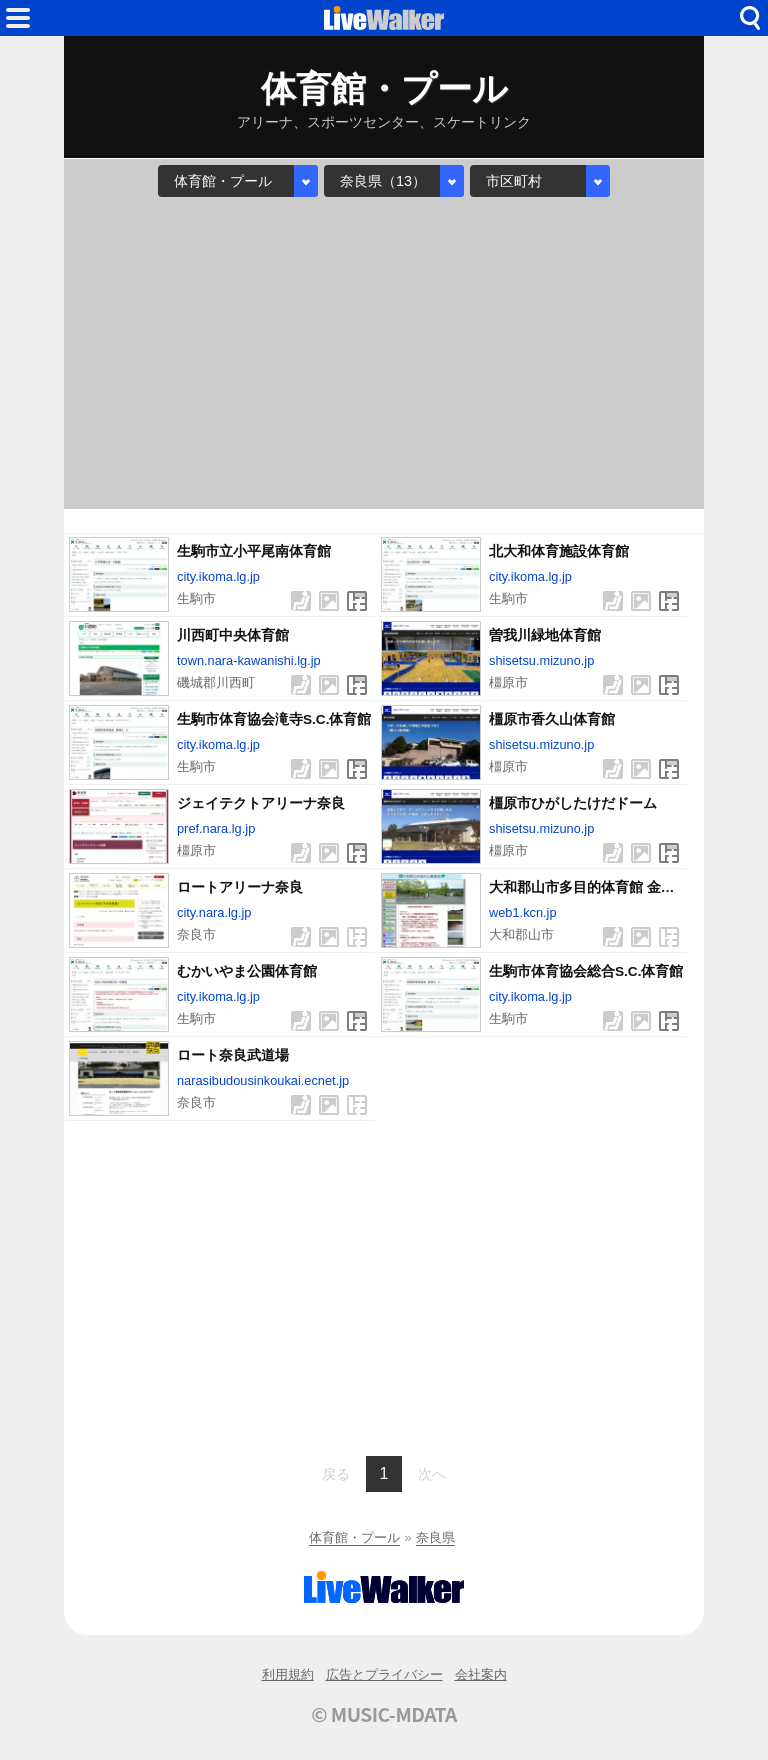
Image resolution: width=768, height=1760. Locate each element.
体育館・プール (354, 1537)
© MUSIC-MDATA (384, 1714)
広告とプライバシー (384, 1674)
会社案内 (481, 1674)
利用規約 (288, 1674)
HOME (384, 18)
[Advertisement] (384, 353)
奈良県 (435, 1537)
